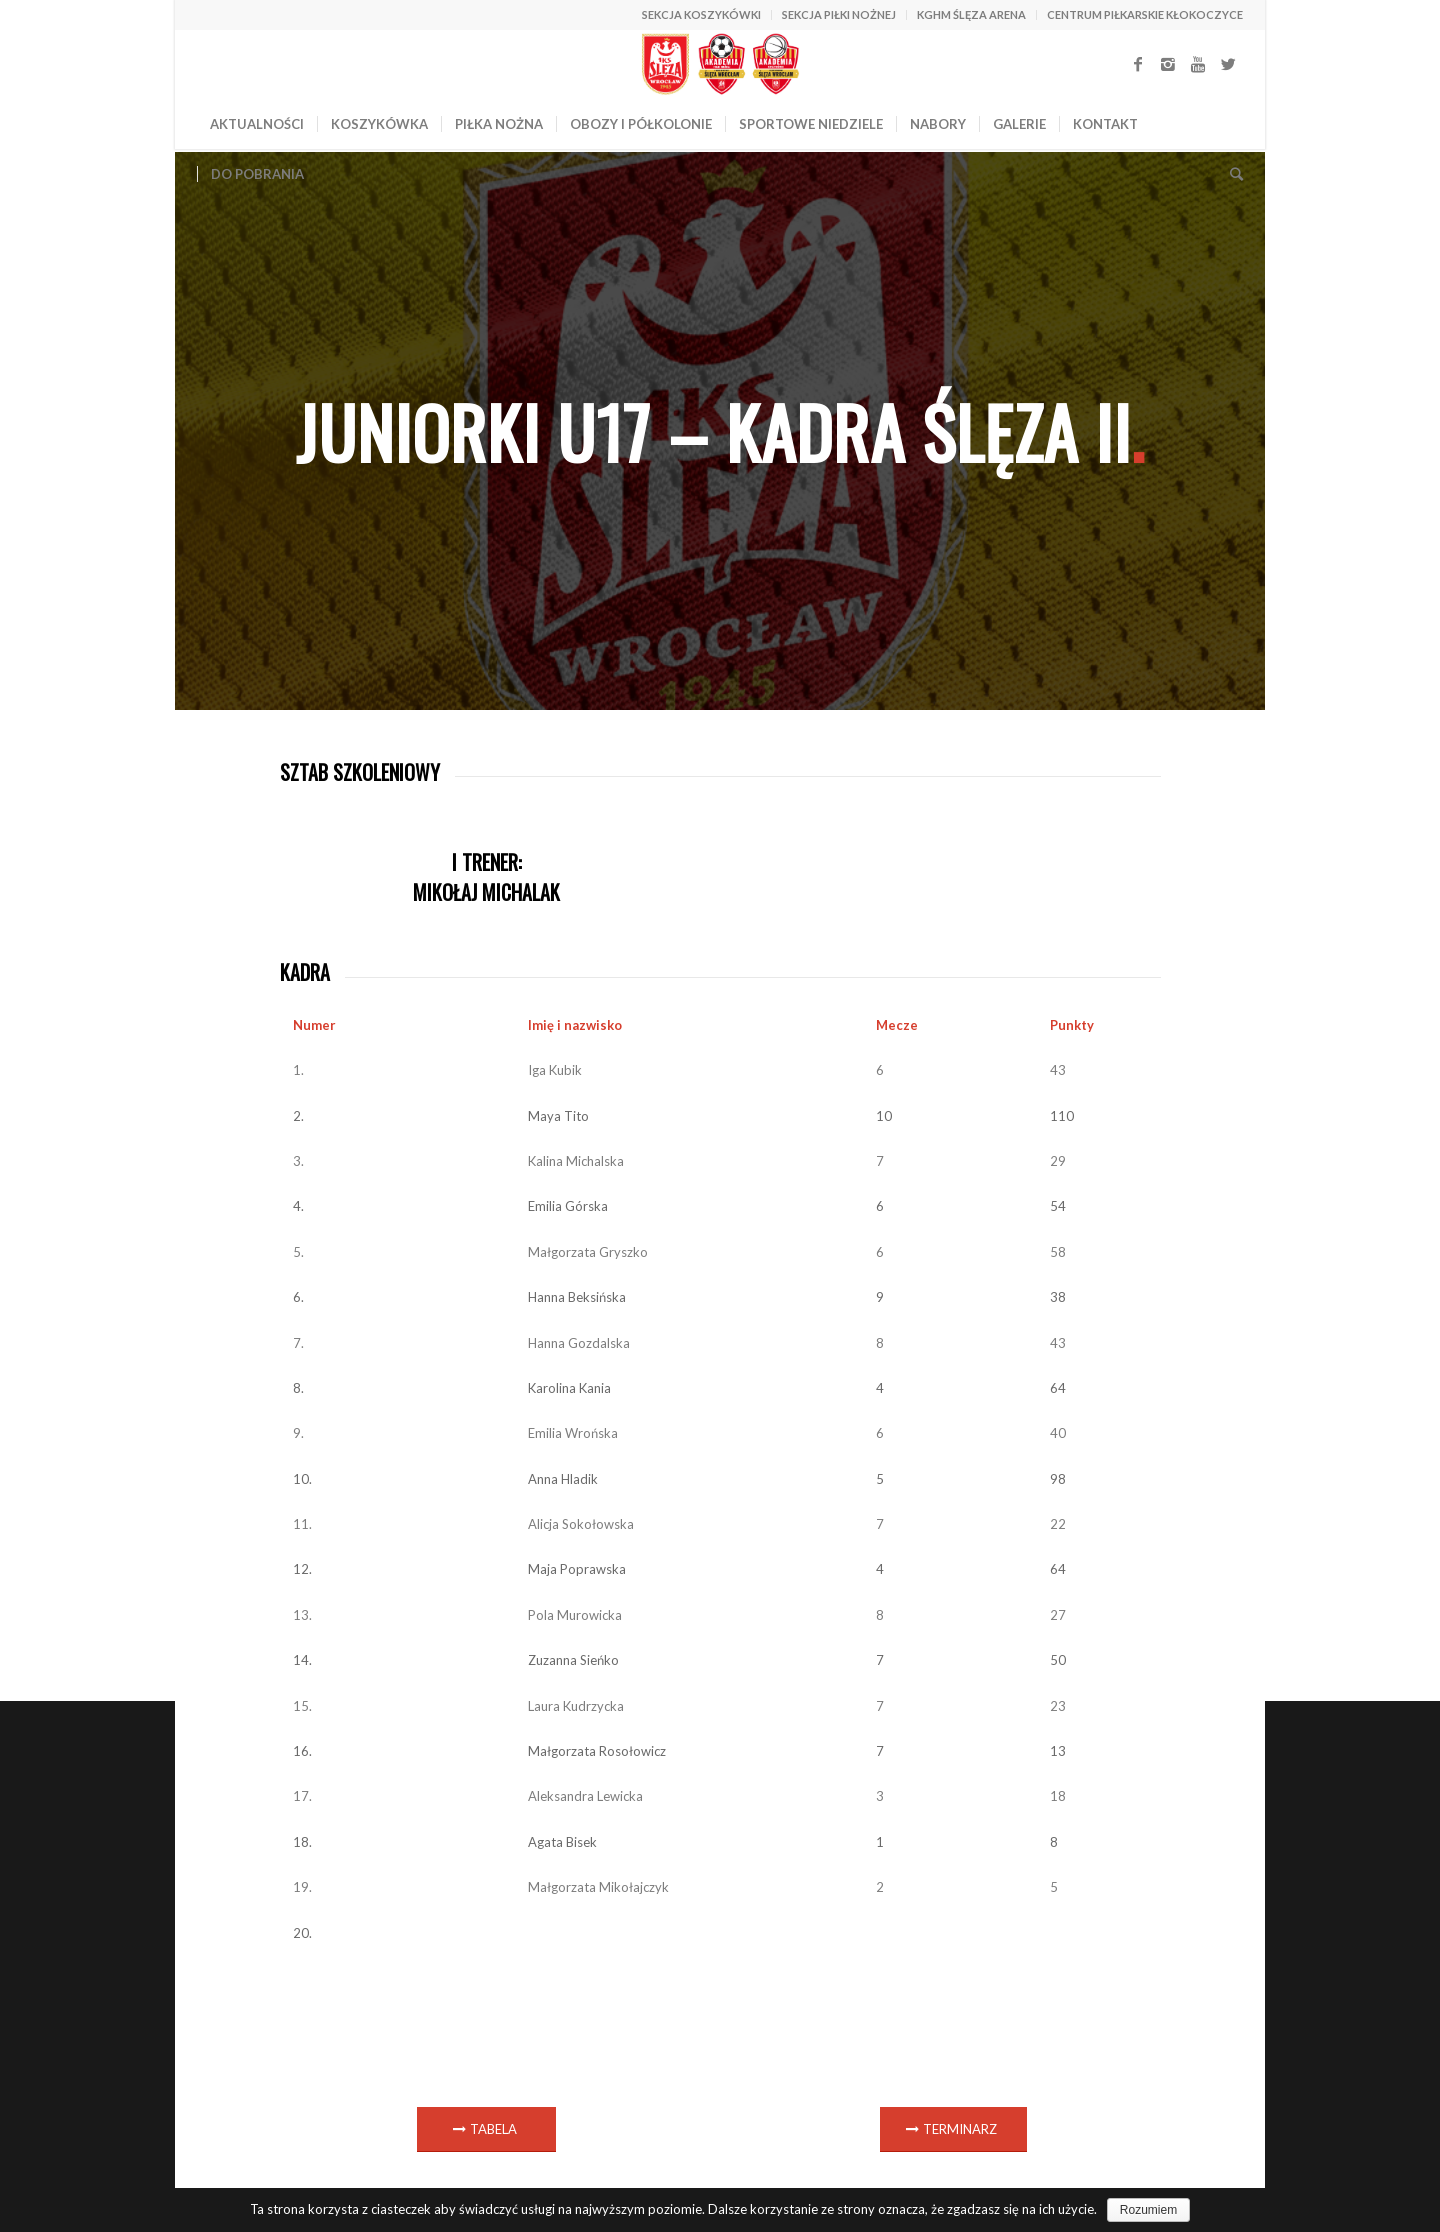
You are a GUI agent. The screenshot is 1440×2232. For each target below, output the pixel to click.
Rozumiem (1148, 2210)
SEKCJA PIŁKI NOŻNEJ (839, 14)
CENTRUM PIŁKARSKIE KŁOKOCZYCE (1145, 14)
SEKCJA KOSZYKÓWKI (701, 14)
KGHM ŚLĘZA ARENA (971, 14)
